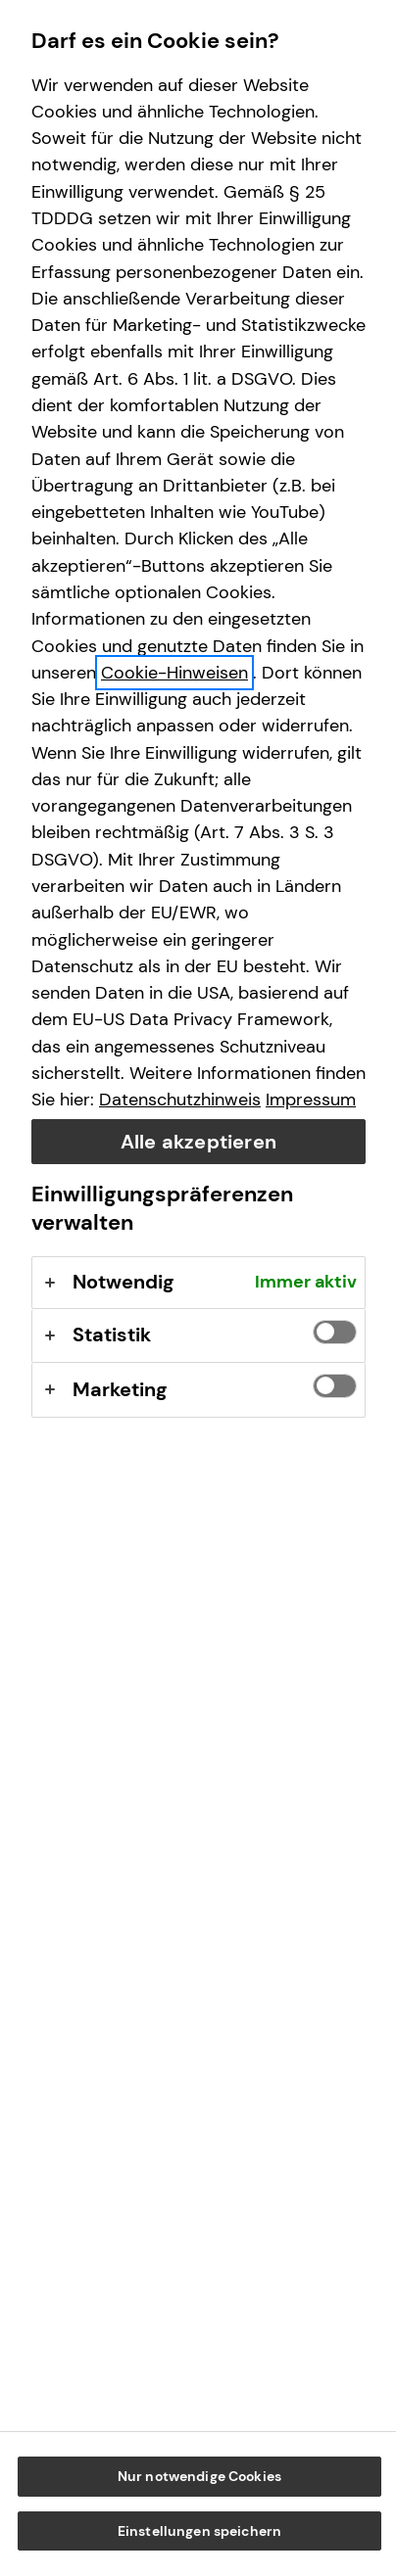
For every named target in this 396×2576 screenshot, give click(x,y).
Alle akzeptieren (198, 1141)
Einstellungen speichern (199, 2531)
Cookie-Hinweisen (174, 672)
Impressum (311, 1099)
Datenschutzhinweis (180, 1099)
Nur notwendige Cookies (199, 2476)
